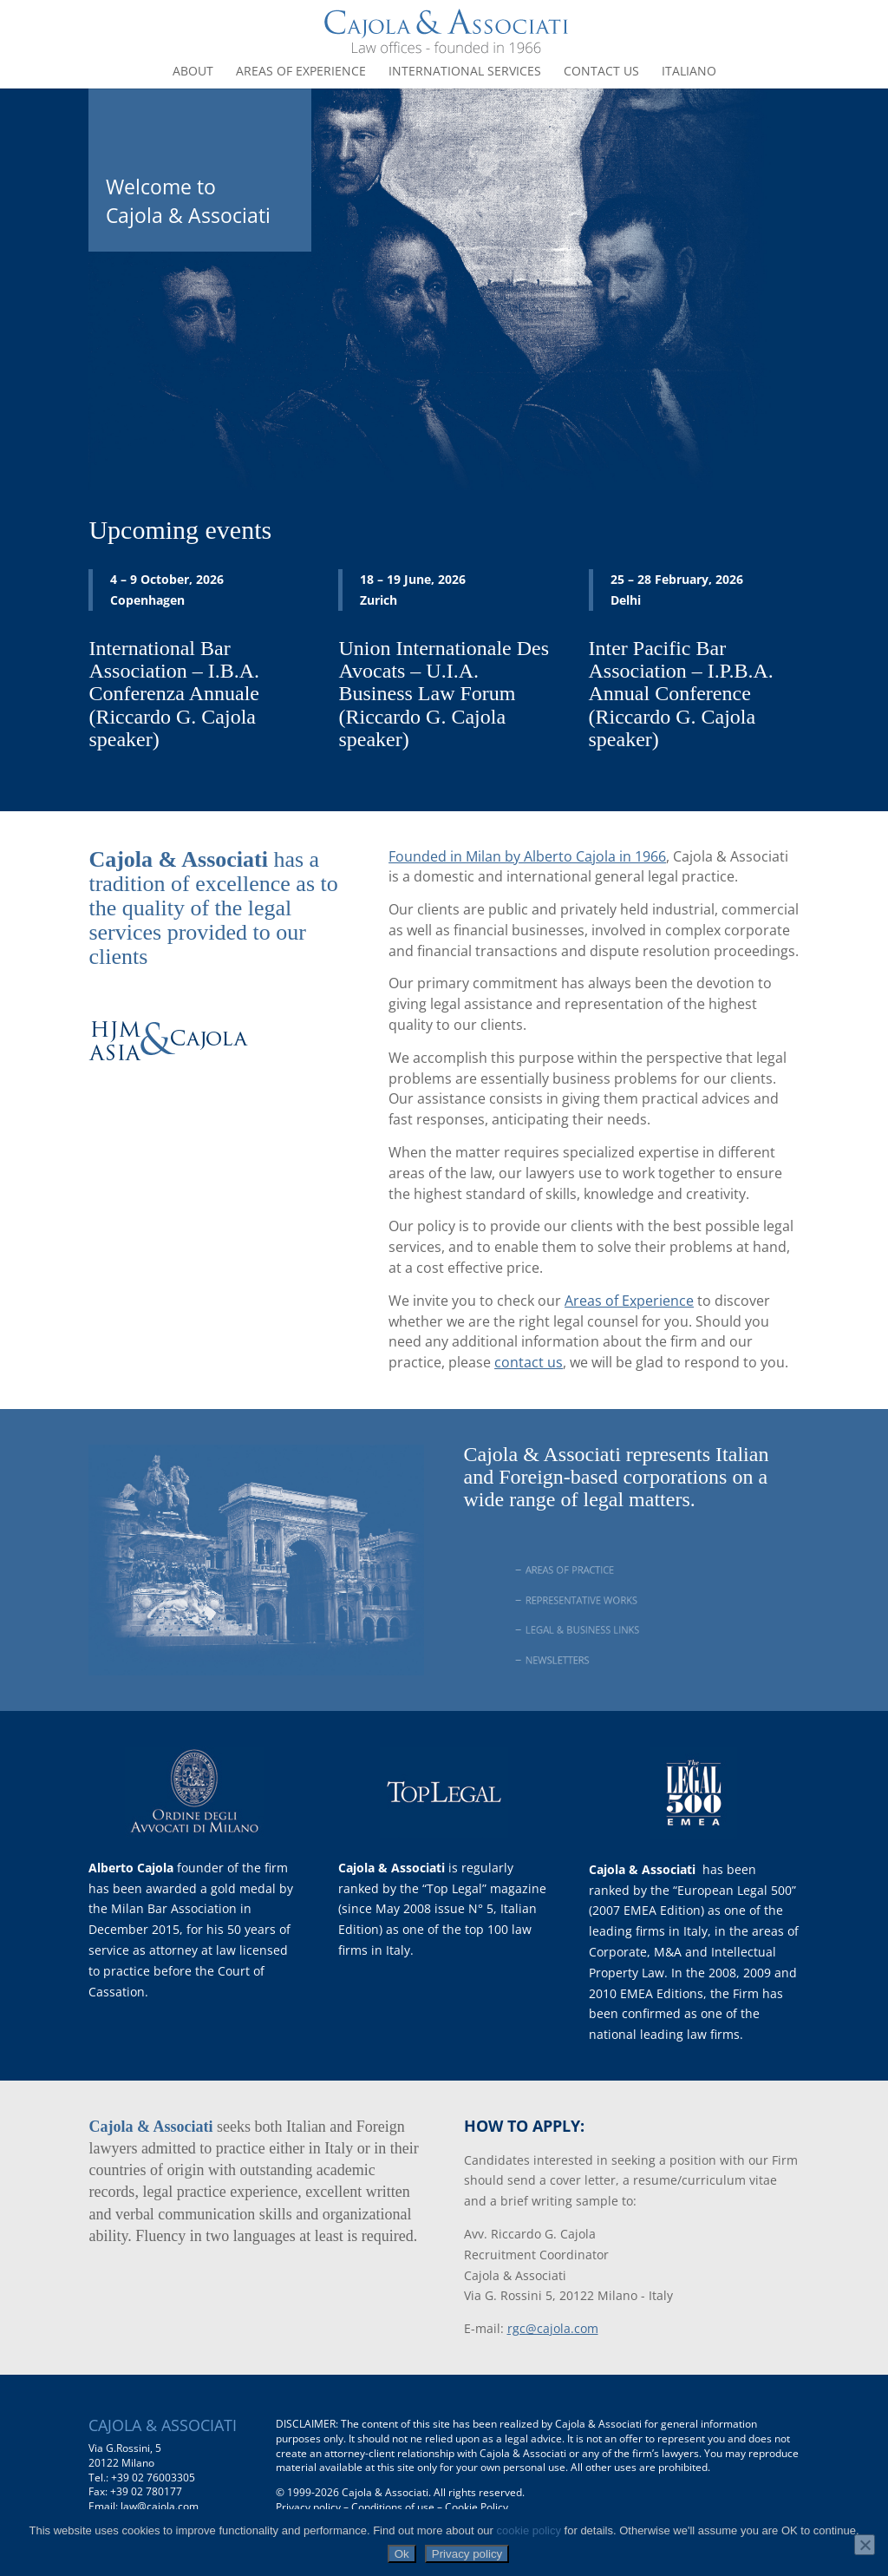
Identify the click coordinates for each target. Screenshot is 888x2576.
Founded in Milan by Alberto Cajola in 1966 (527, 856)
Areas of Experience (629, 1300)
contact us (528, 1362)
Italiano (689, 72)
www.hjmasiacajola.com (194, 1115)
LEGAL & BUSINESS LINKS (593, 1629)
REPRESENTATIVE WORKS (592, 1600)
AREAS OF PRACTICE (583, 1569)
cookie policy (529, 2530)
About (193, 72)
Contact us (601, 72)
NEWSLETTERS (573, 1660)
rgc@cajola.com (552, 2328)
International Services (464, 72)
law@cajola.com (160, 2506)
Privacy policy (308, 2507)
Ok (402, 2553)
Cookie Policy (476, 2507)
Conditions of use (392, 2507)
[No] (864, 2544)
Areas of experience (301, 72)
